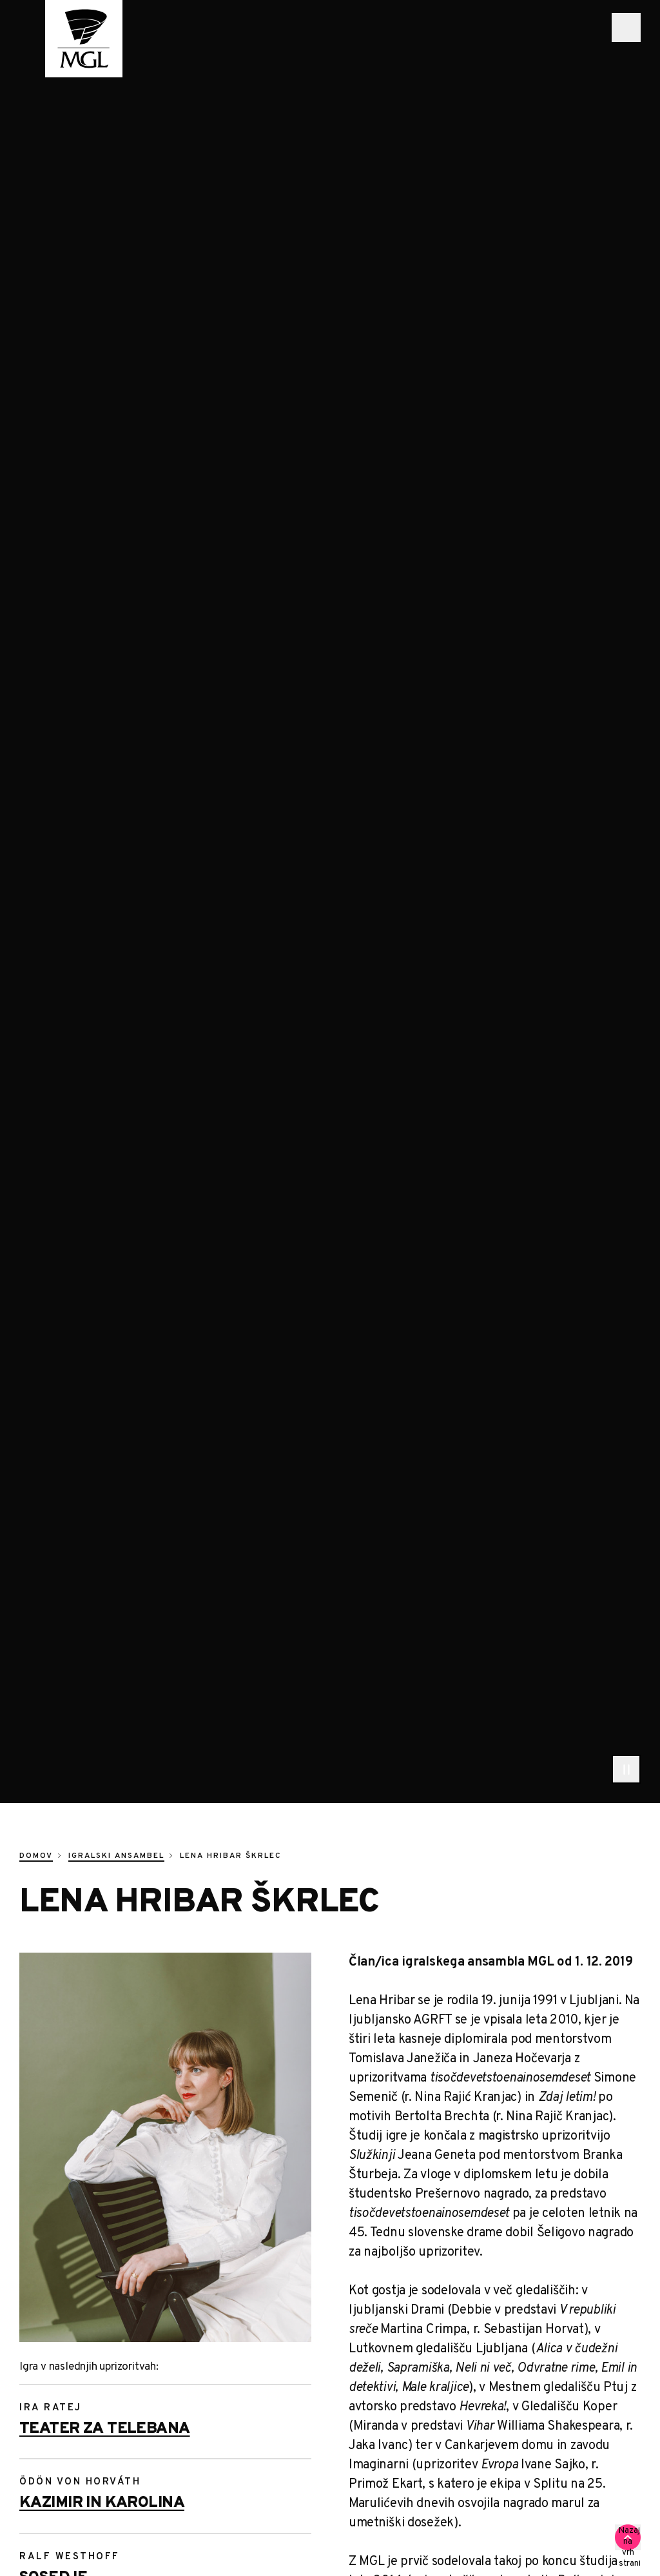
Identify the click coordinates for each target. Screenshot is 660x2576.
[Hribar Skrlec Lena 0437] (165, 2147)
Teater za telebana (104, 2429)
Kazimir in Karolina (101, 2503)
